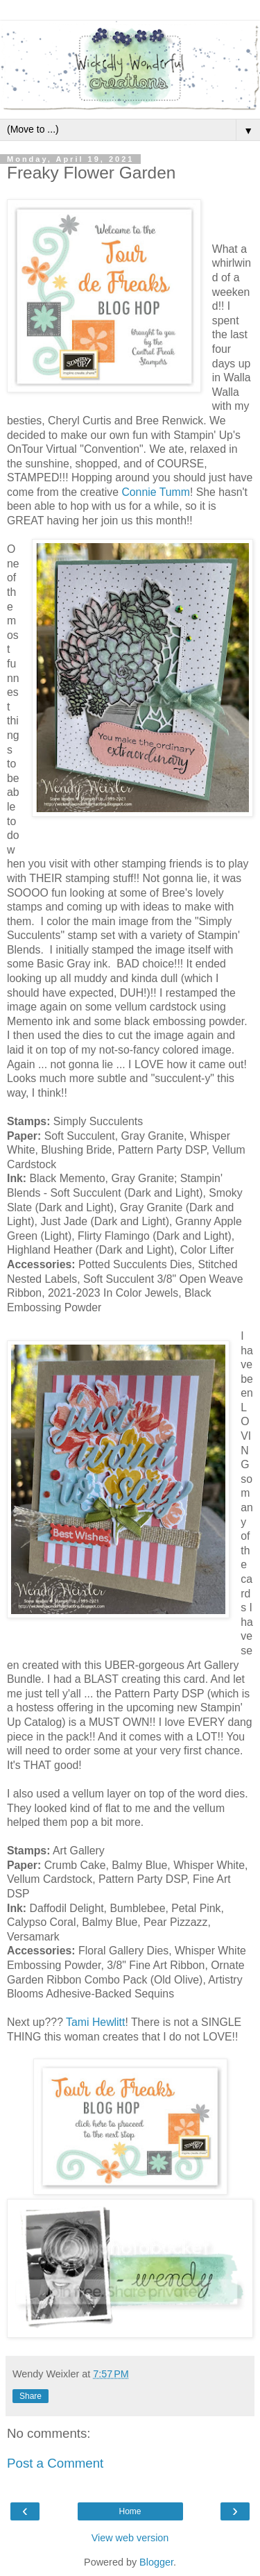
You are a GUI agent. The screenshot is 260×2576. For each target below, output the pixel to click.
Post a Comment (55, 2463)
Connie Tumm (155, 492)
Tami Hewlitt (95, 2022)
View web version (130, 2537)
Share (30, 2396)
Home (130, 2511)
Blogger (156, 2562)
